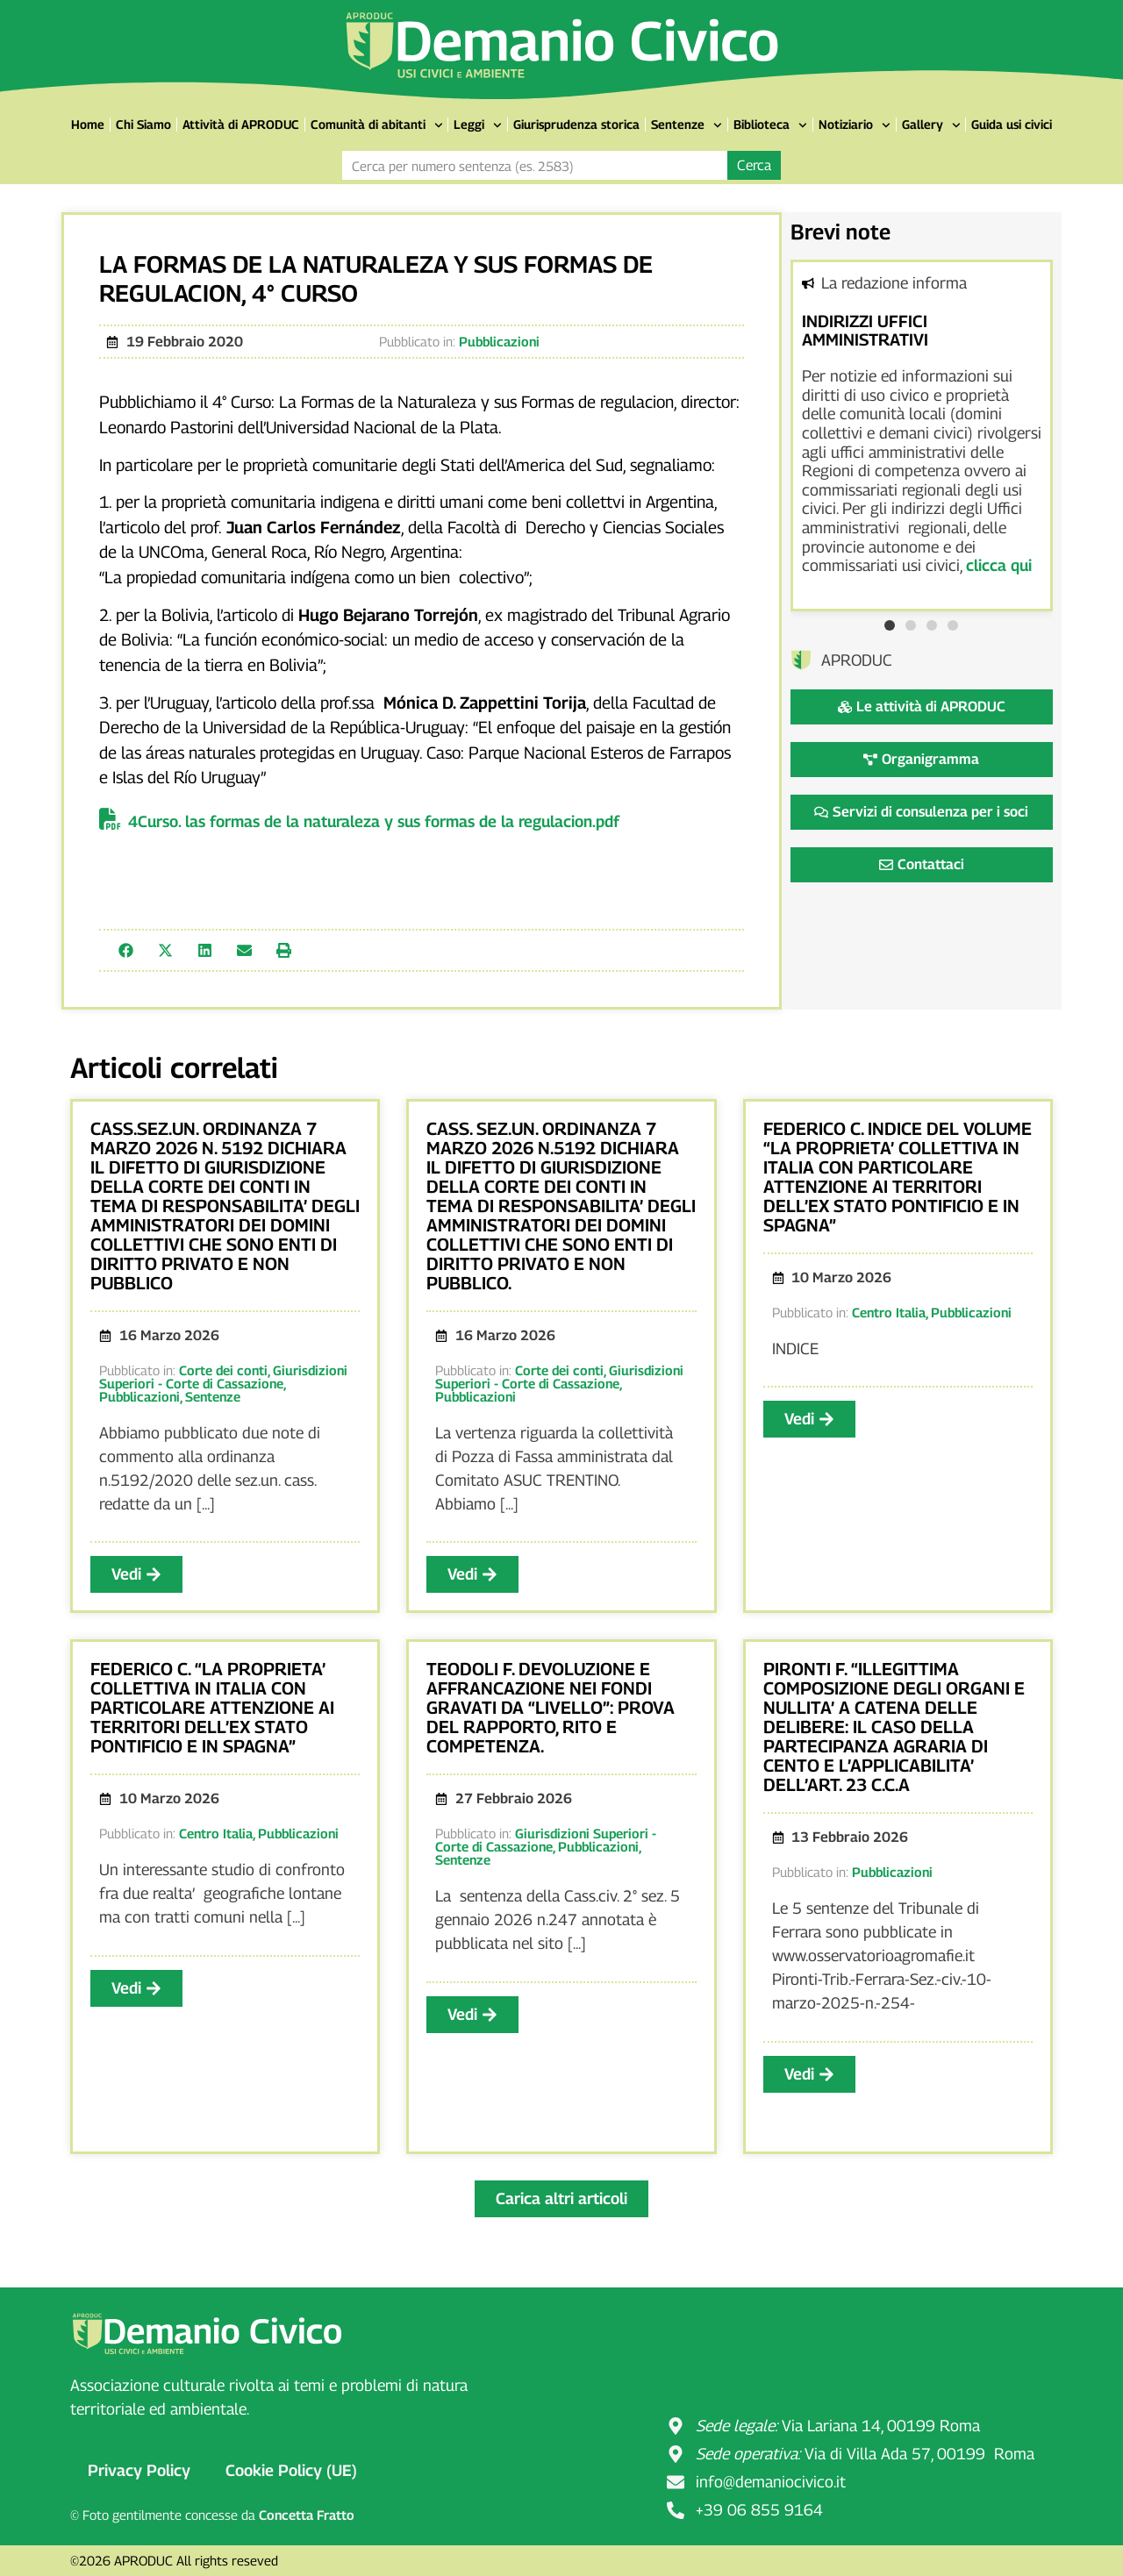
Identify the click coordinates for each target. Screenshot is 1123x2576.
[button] (126, 950)
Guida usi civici (1011, 124)
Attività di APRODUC (240, 124)
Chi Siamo (143, 124)
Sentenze (686, 125)
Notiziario (855, 125)
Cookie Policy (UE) (291, 2470)
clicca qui (999, 565)
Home (87, 124)
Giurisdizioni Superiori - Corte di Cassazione (223, 1376)
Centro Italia (889, 1312)
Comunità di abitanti (377, 125)
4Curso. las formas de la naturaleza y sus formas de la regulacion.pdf (373, 821)
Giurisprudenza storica (576, 124)
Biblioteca (770, 125)
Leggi (478, 125)
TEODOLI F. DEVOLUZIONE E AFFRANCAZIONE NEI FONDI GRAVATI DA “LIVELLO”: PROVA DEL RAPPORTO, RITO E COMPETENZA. (550, 1708)
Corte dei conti (223, 1370)
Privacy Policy (139, 2470)
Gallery (931, 125)
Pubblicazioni (499, 341)
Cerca (754, 165)
